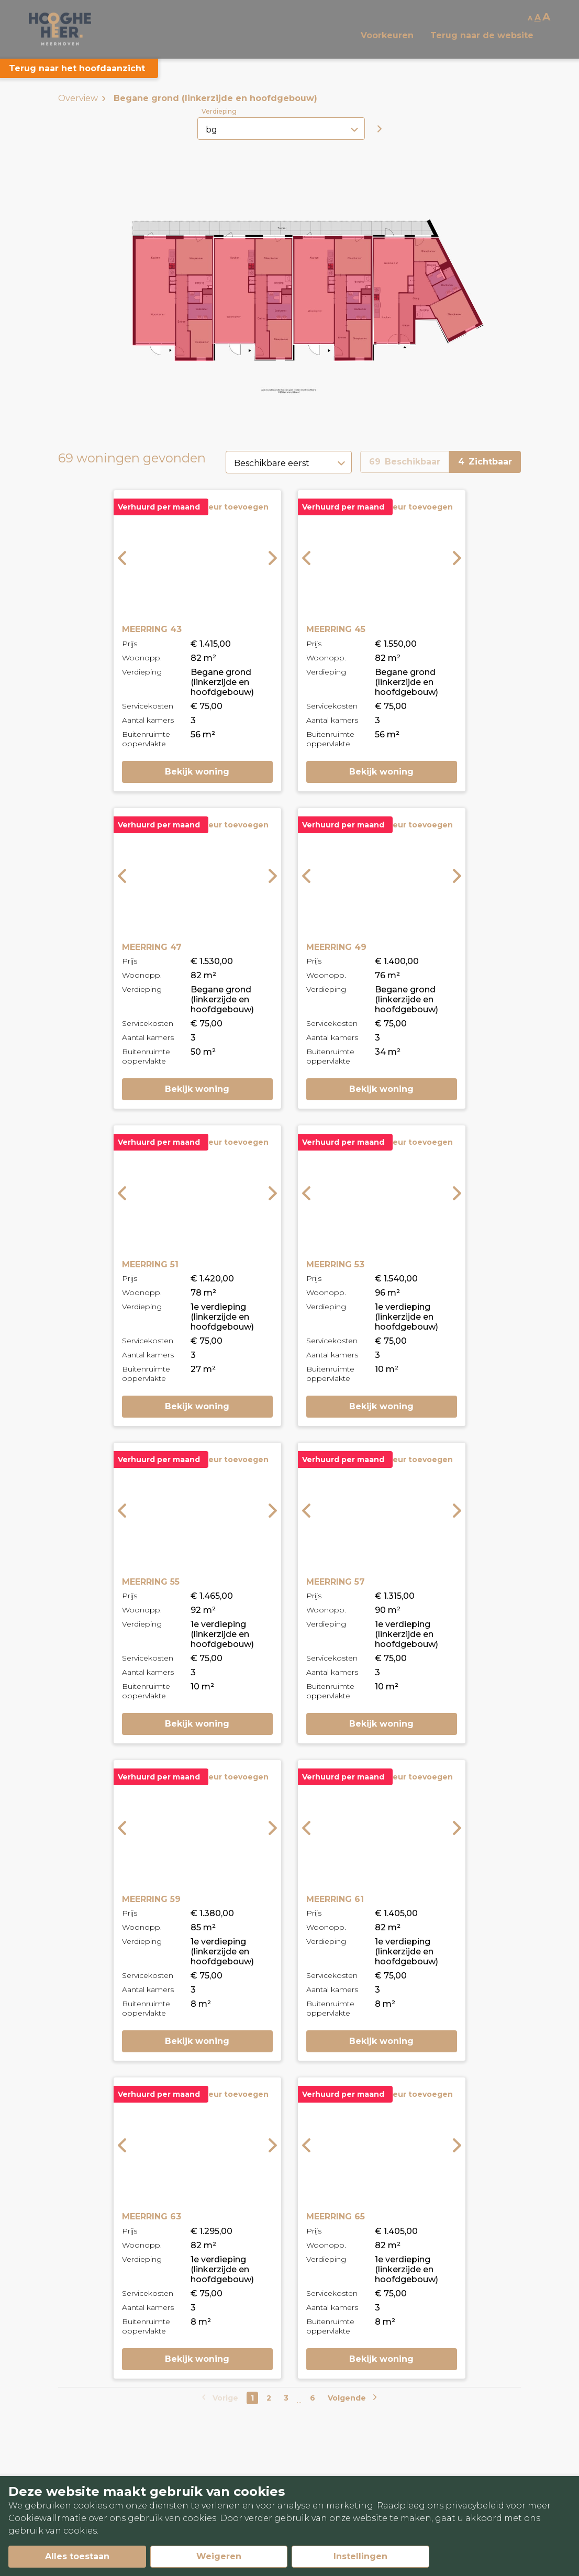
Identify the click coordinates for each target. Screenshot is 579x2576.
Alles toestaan (77, 2556)
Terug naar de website (481, 35)
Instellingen (360, 2556)
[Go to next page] (351, 2398)
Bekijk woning (197, 772)
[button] (253, 299)
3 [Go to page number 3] (286, 2398)
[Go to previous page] (221, 2398)
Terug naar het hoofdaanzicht (77, 68)
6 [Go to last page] (312, 2398)
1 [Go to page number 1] (252, 2398)
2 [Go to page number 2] (268, 2398)
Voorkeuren (387, 35)
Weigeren (218, 2556)
